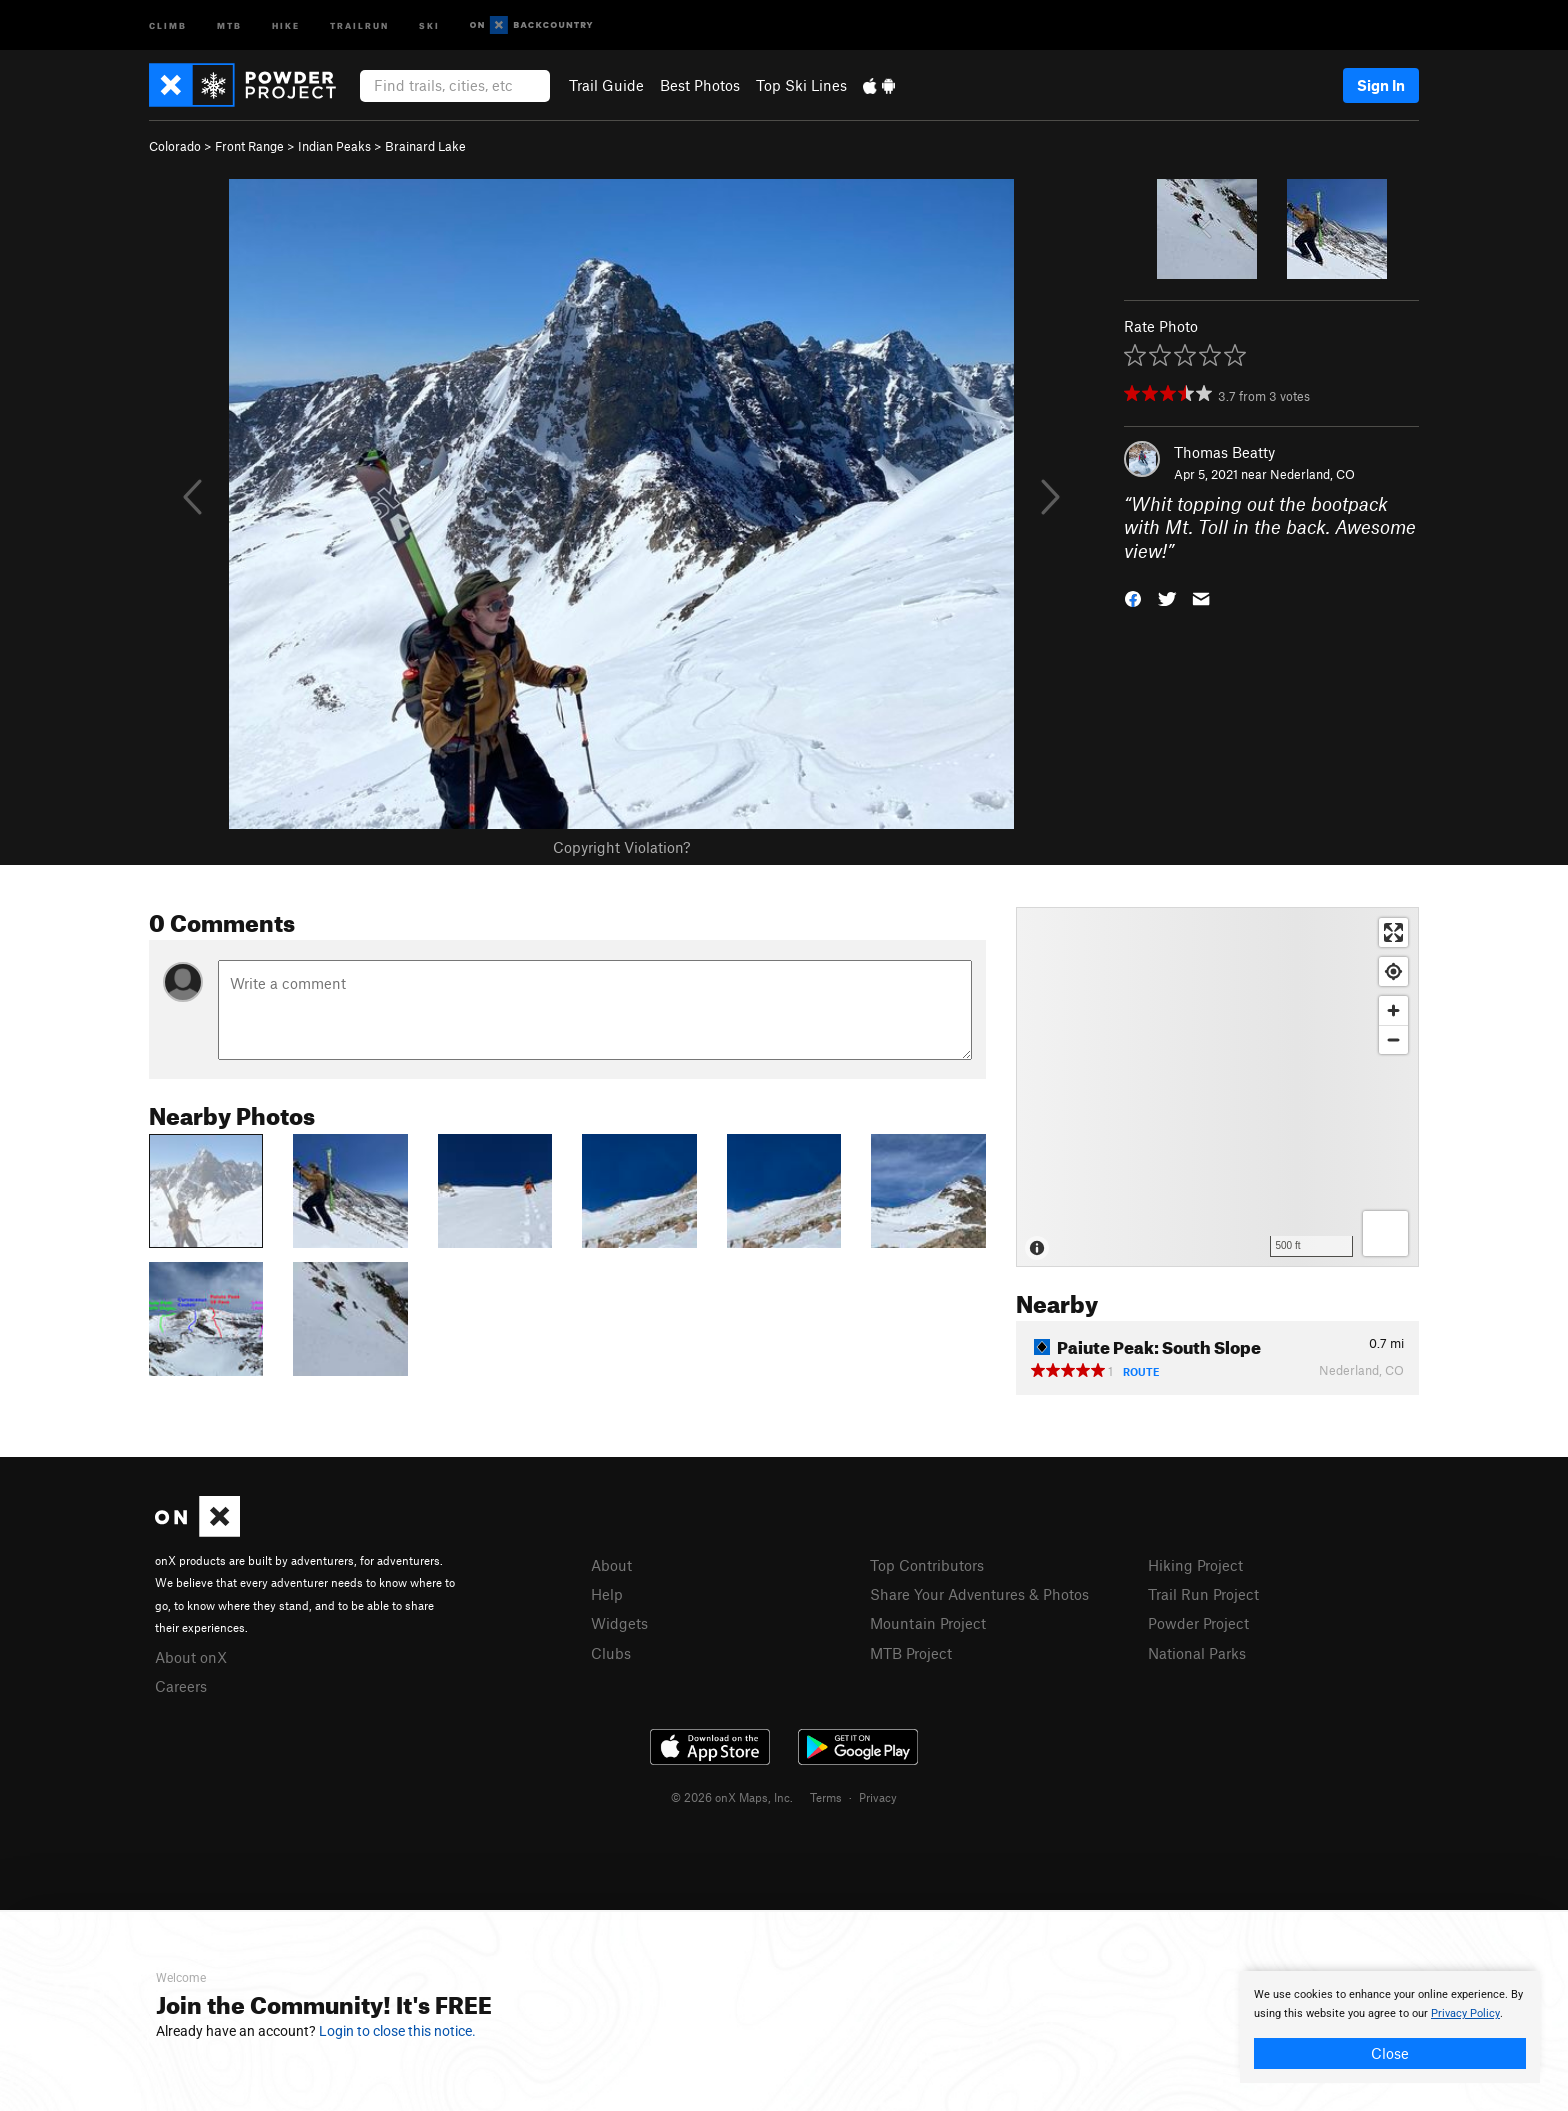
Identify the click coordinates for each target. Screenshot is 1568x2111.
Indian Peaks (334, 146)
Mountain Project (928, 1623)
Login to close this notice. (397, 2031)
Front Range (249, 146)
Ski (429, 24)
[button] (1133, 597)
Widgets (619, 1623)
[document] (1390, 2027)
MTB (229, 24)
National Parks (1197, 1653)
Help (607, 1594)
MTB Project (911, 1653)
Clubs (611, 1653)
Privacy (878, 1797)
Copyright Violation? (621, 847)
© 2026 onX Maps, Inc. (732, 1797)
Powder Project (1198, 1623)
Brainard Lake (425, 146)
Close (1390, 2053)
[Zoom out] (1393, 1039)
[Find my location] (1393, 971)
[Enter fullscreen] (1393, 932)
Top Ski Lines (801, 85)
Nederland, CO (1312, 474)
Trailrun (359, 24)
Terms (826, 1797)
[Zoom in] (1393, 1010)
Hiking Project (1195, 1565)
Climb (168, 24)
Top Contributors (927, 1565)
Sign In (1381, 85)
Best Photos (700, 85)
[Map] (1217, 1087)
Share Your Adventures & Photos (979, 1594)
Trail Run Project (1203, 1594)
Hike (286, 24)
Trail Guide (606, 85)
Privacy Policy (1465, 2013)
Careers (181, 1686)
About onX (191, 1657)
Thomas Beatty (1224, 452)
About (611, 1565)
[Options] (1385, 1233)
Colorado (175, 146)
